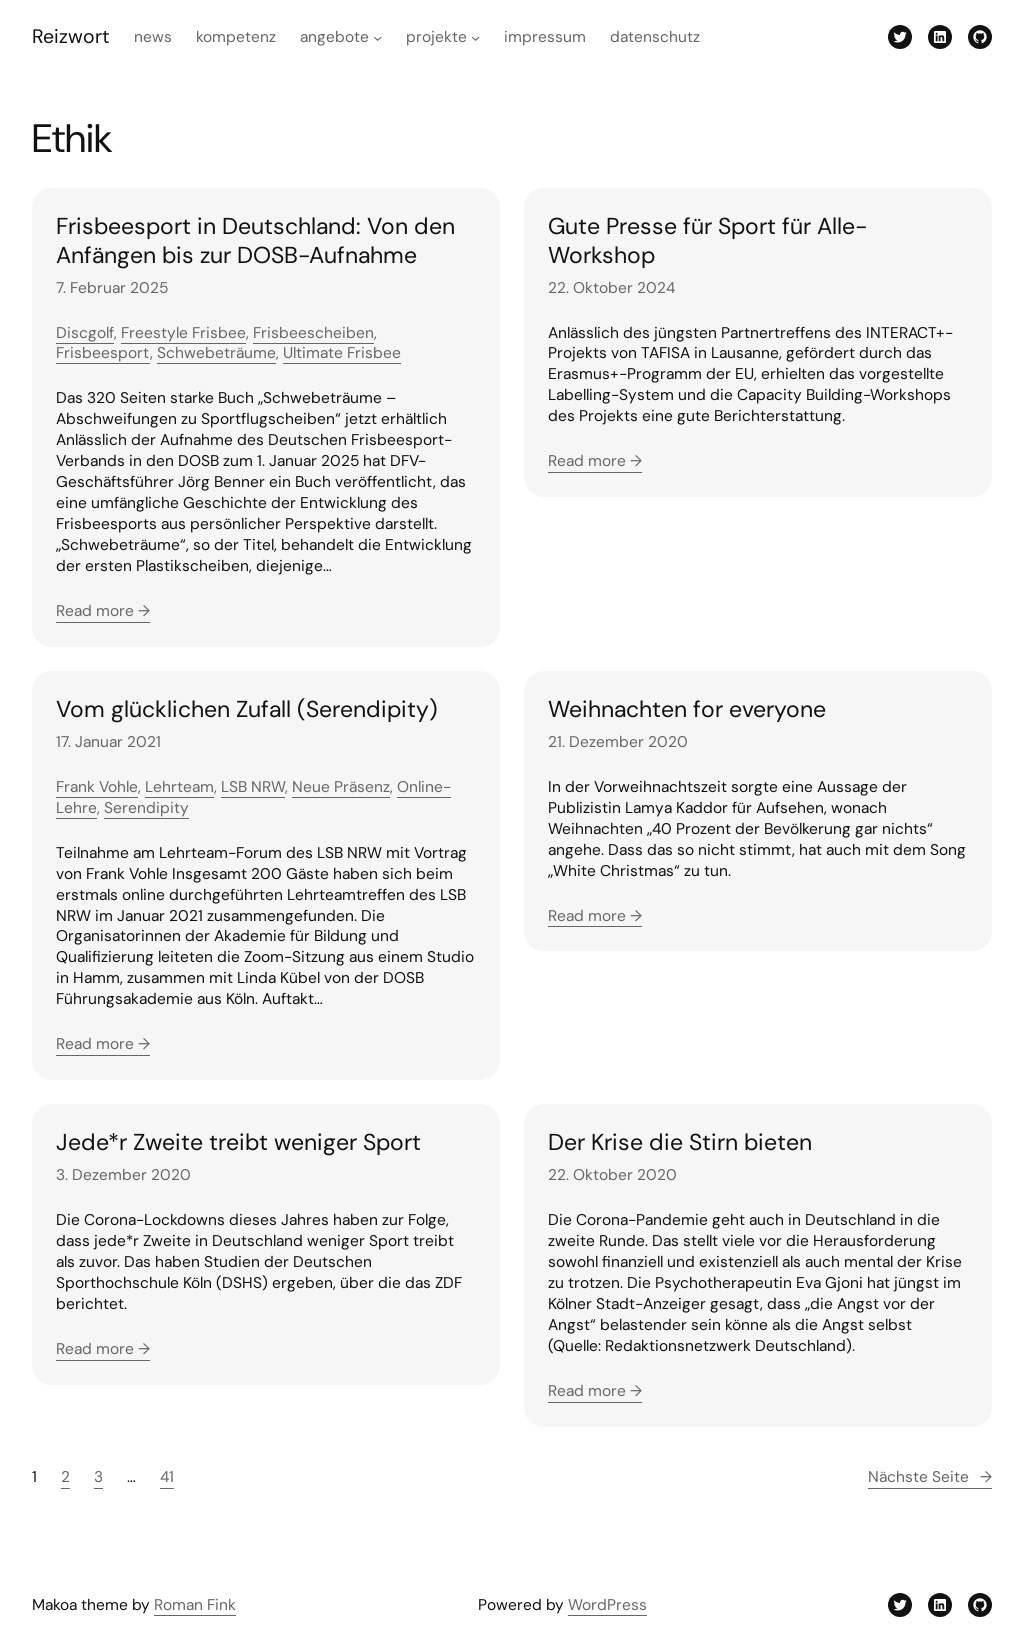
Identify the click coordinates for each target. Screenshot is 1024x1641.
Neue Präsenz (341, 787)
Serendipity (146, 808)
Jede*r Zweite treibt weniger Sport (238, 1142)
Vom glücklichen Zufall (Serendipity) (247, 709)
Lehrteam (179, 787)
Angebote (334, 37)
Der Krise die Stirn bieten (680, 1142)
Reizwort (71, 36)
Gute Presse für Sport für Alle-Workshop (707, 241)
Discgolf (85, 333)
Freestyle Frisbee (183, 333)
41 (167, 1477)
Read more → (103, 611)
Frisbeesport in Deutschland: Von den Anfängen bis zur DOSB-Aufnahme (255, 241)
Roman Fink (195, 1605)
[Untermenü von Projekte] (475, 37)
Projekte (436, 37)
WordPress (607, 1605)
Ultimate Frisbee (342, 353)
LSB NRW (253, 787)
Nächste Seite (930, 1477)
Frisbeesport (103, 353)
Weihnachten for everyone (687, 709)
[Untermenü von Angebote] (377, 37)
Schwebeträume (216, 353)
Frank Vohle (97, 787)
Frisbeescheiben (313, 333)
